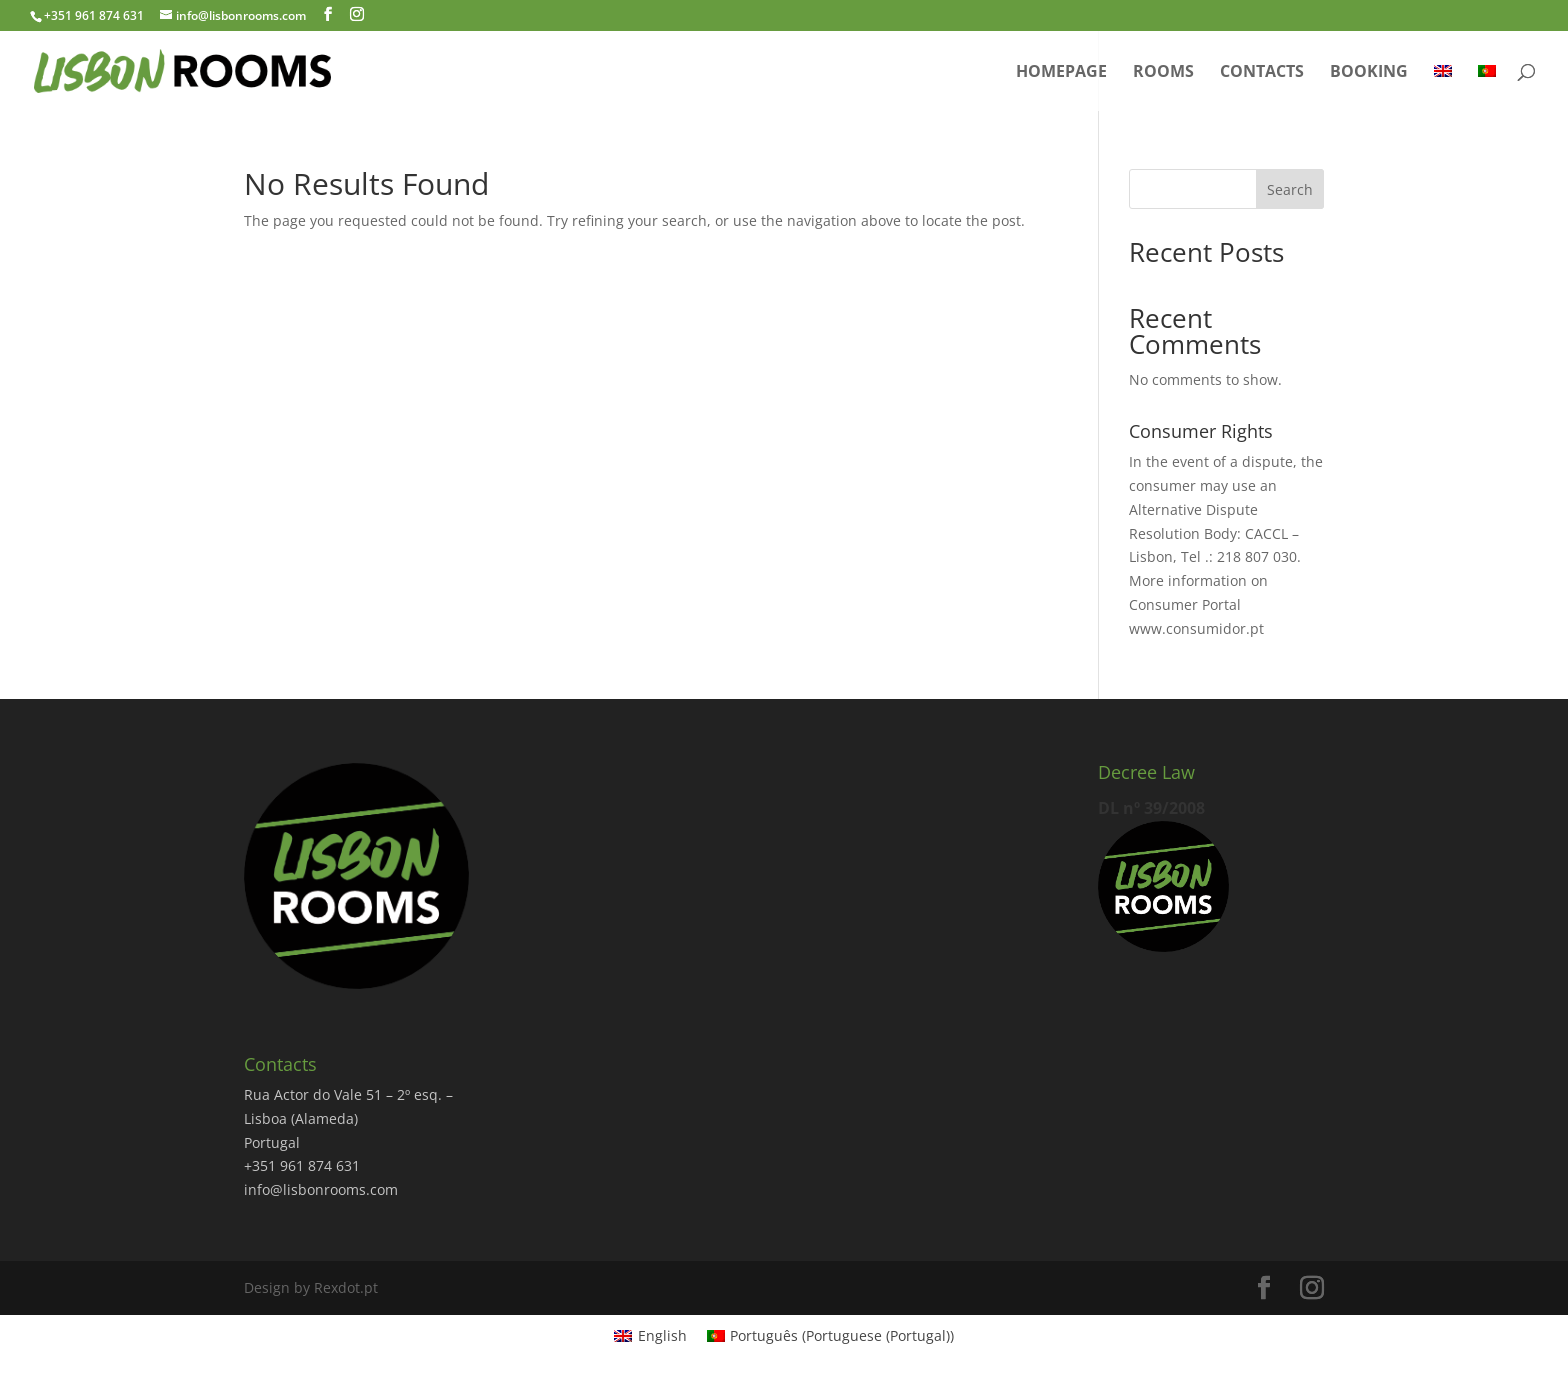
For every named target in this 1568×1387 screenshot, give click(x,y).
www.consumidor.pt (1196, 628)
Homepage (1061, 73)
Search (1290, 189)
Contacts (1262, 73)
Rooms (1163, 73)
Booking (1369, 73)
